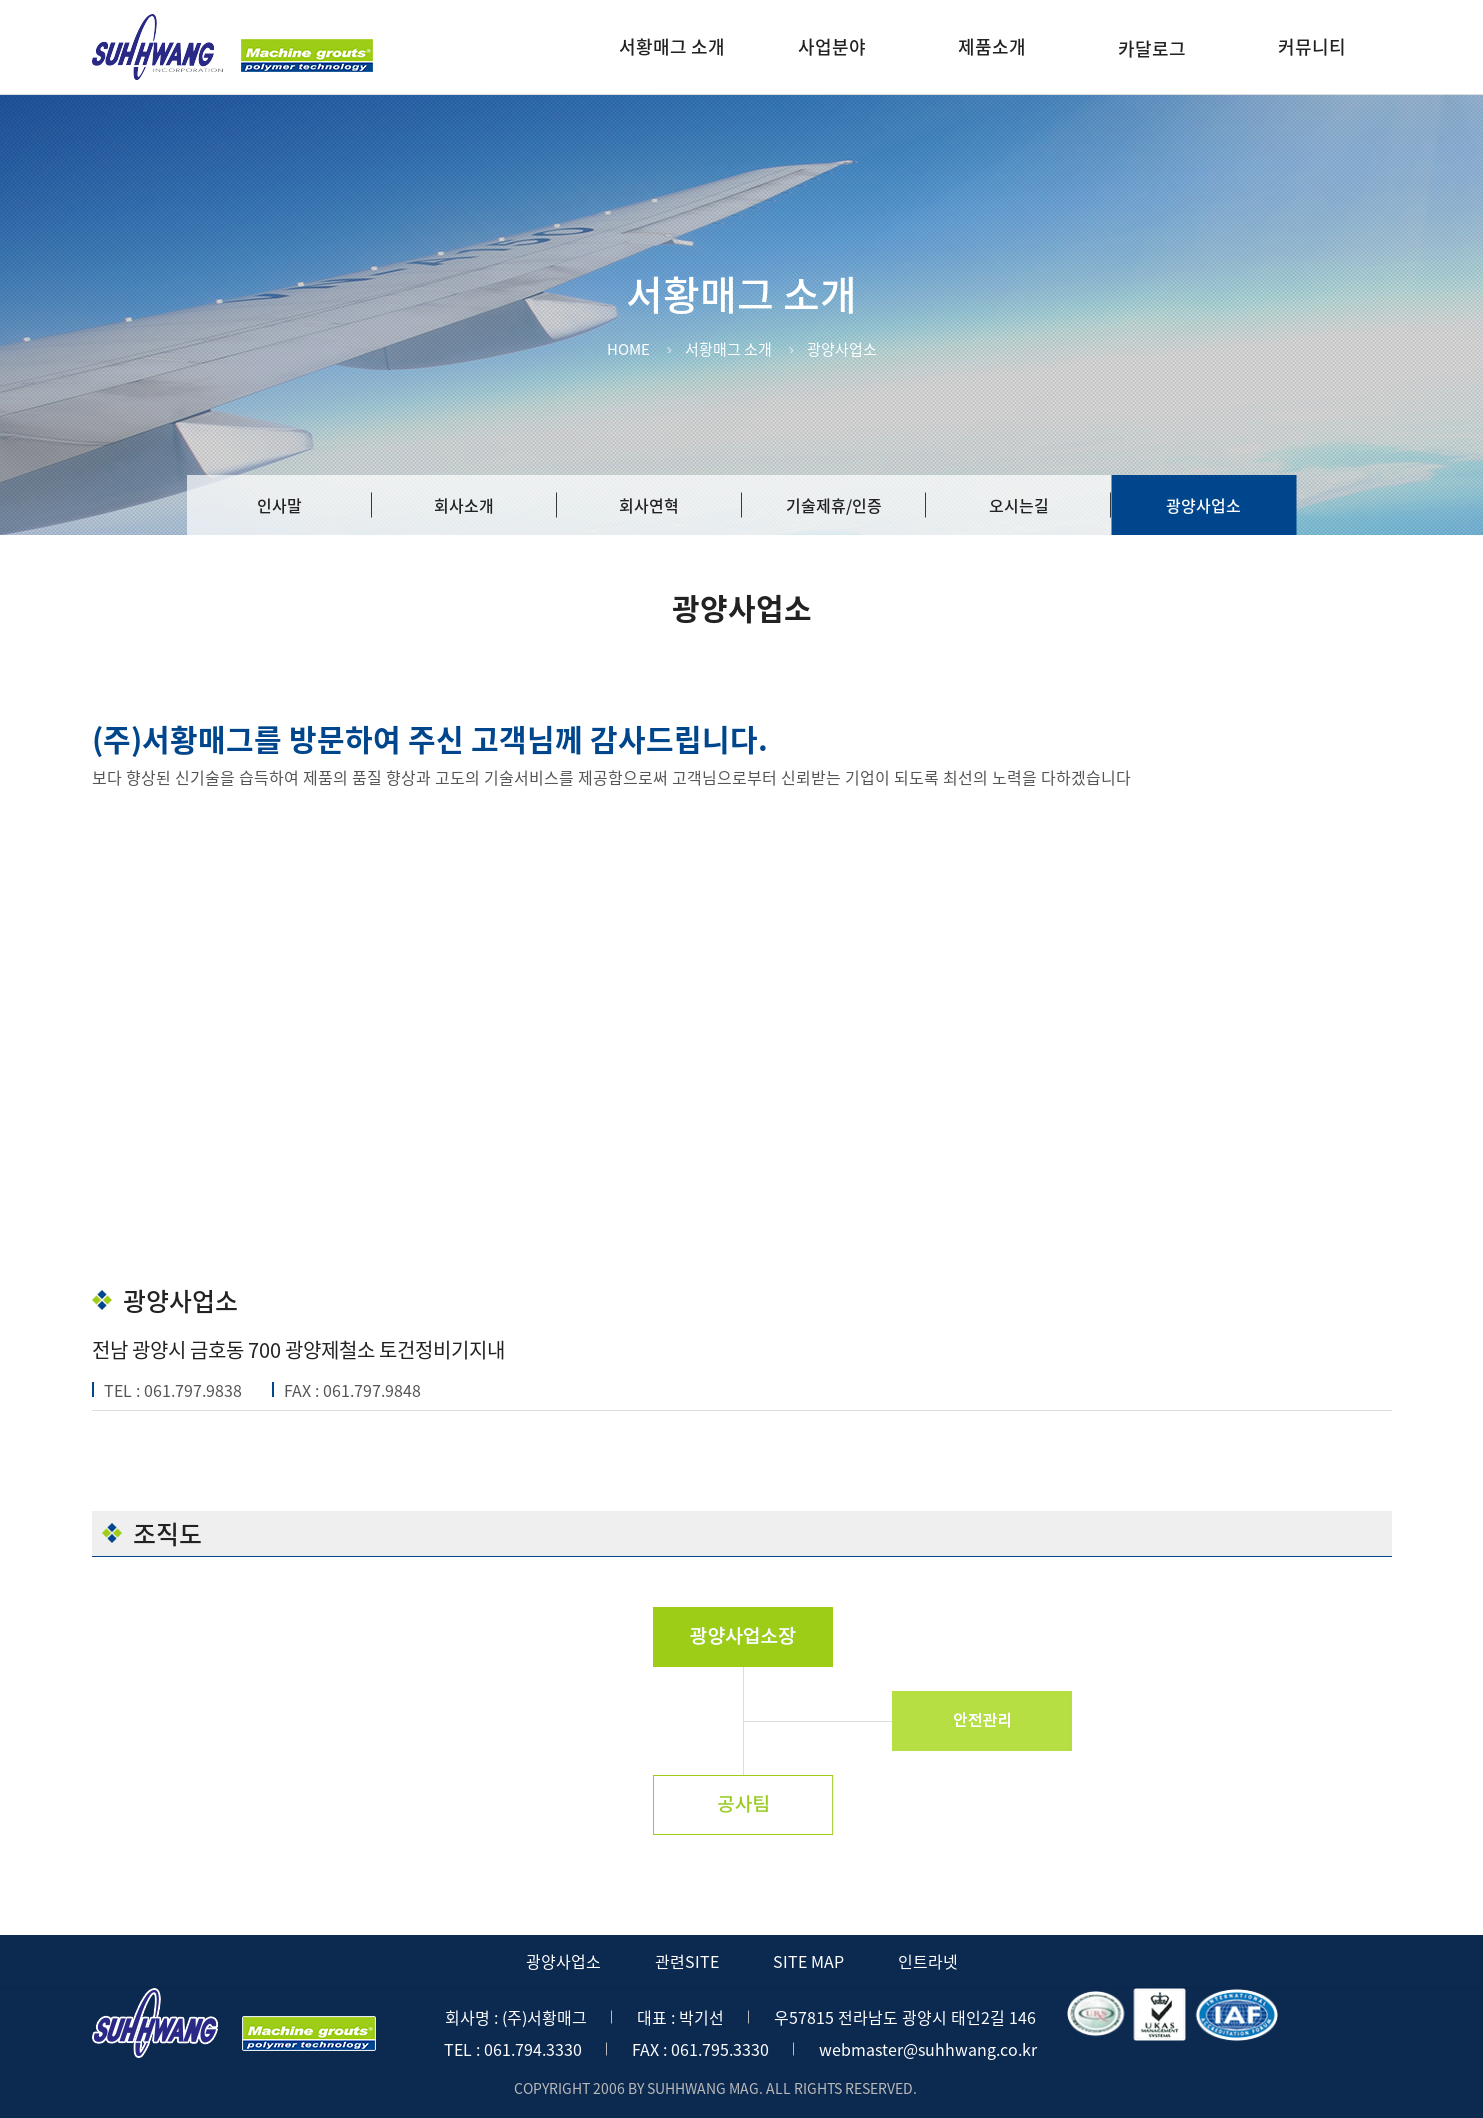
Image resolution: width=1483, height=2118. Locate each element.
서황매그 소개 (672, 46)
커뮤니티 (1312, 46)
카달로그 (1152, 48)
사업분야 (832, 46)
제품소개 (992, 46)
